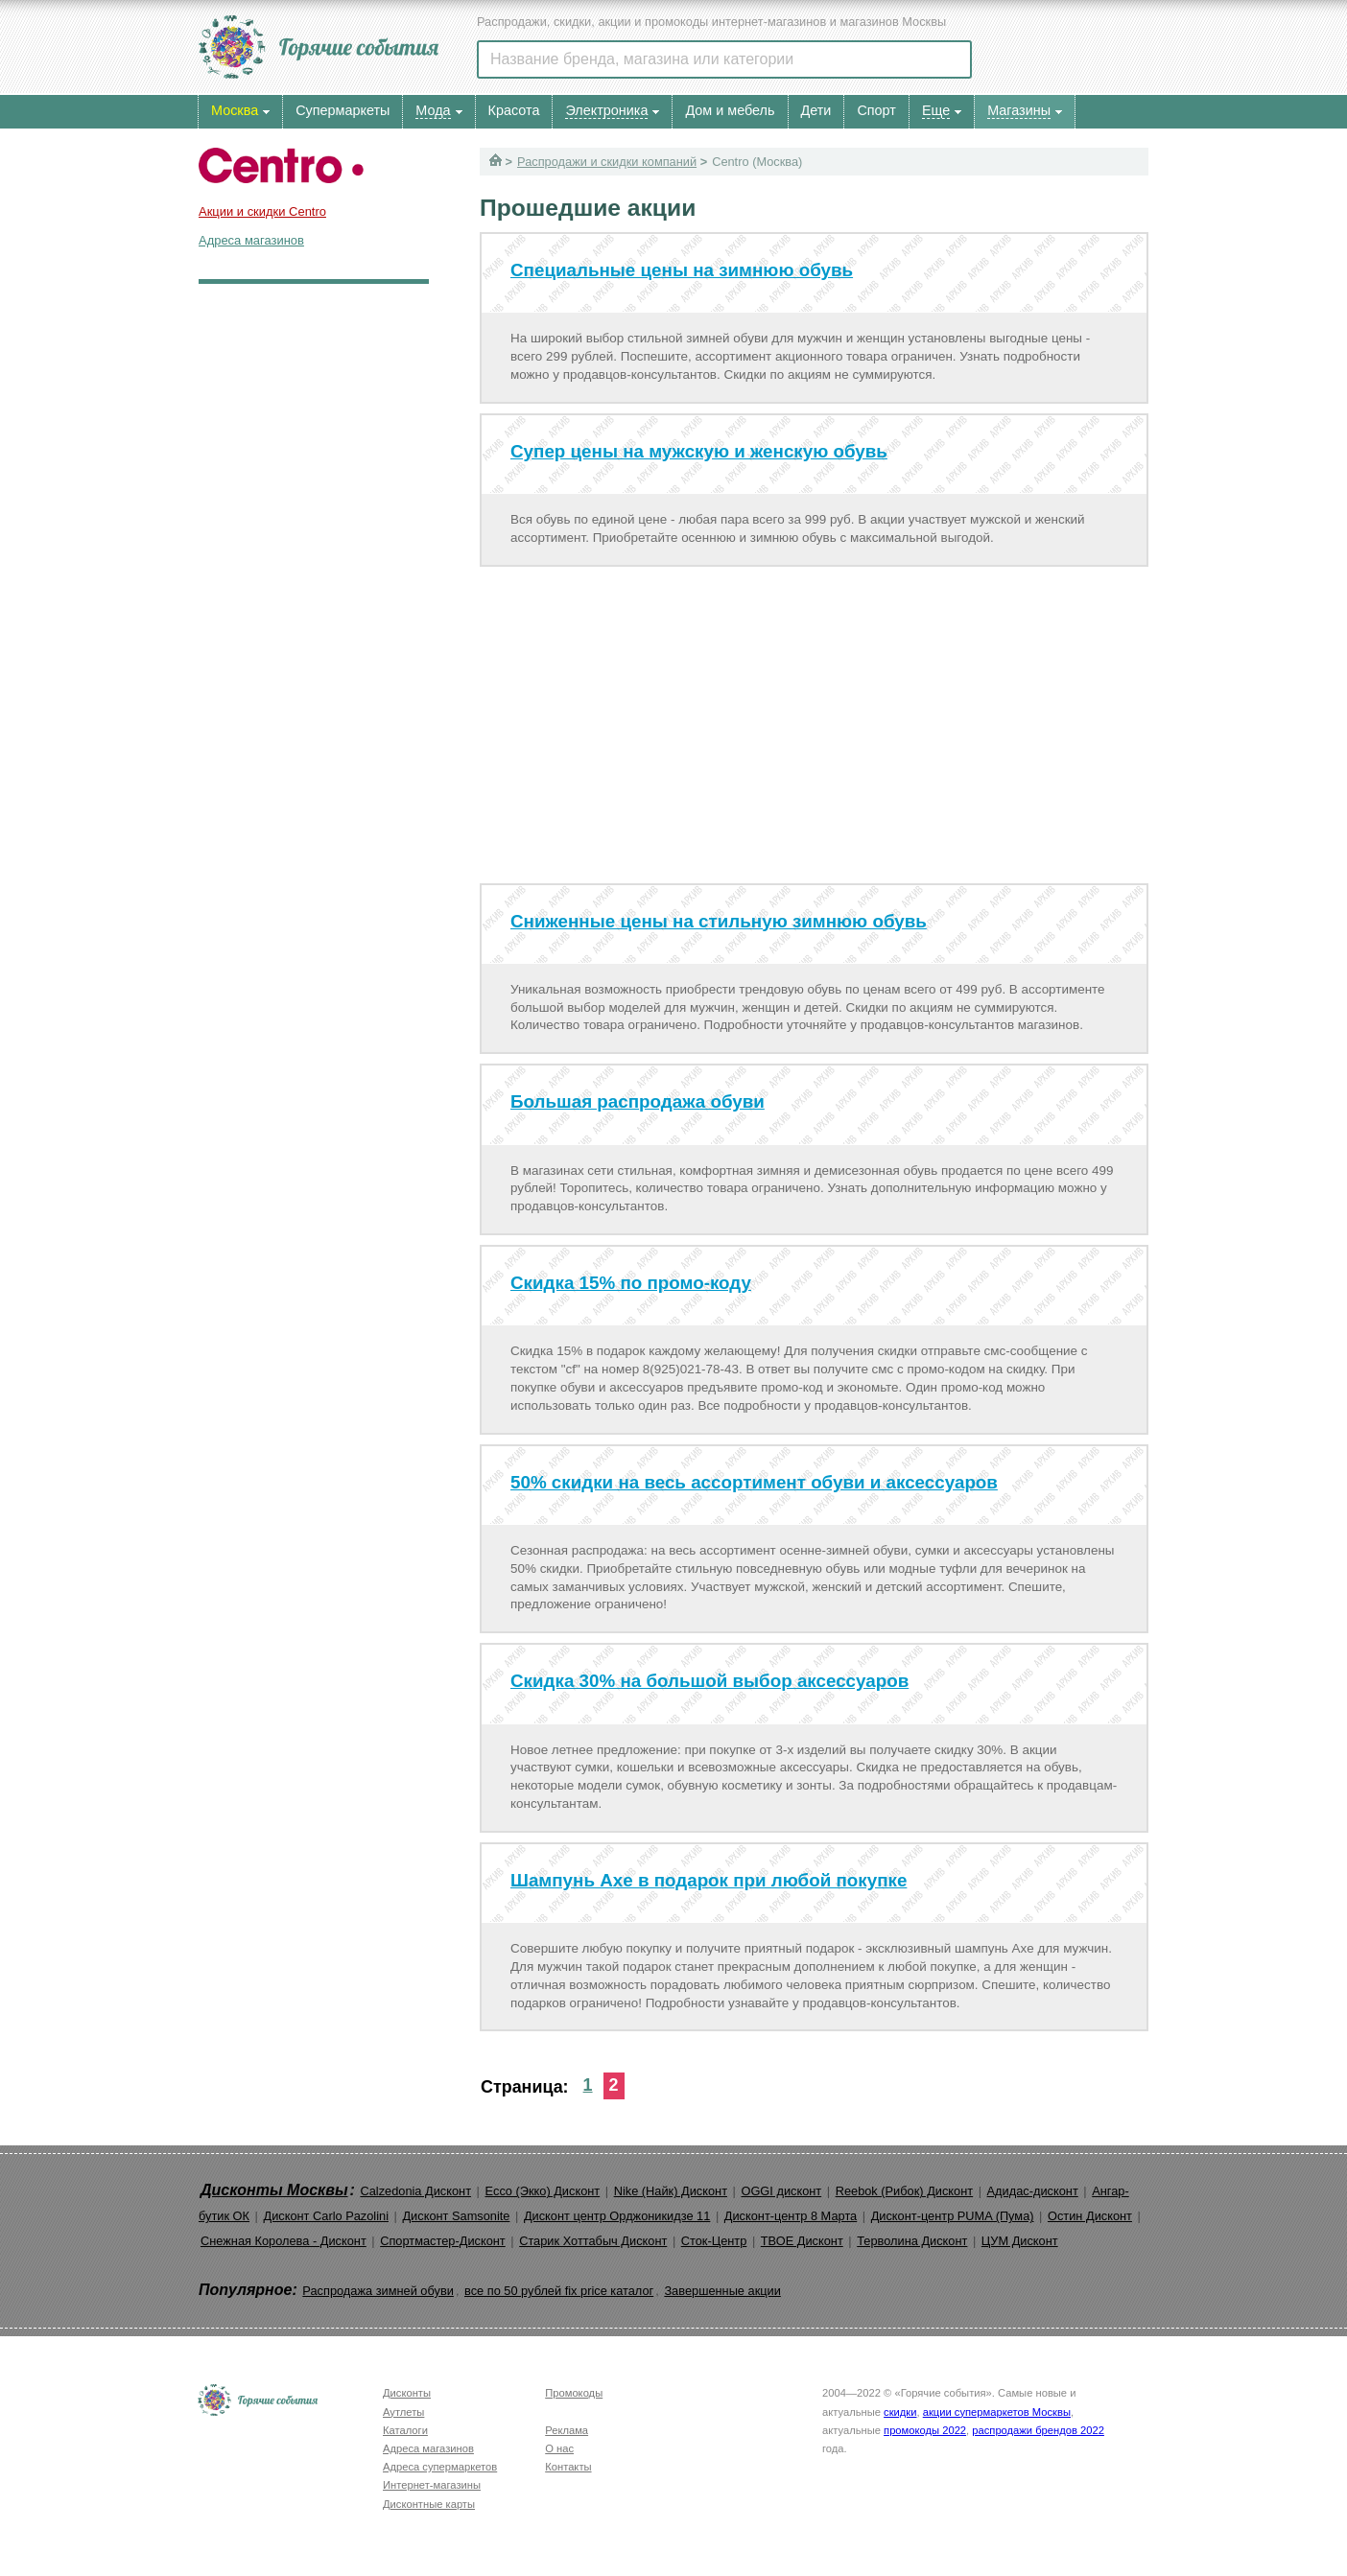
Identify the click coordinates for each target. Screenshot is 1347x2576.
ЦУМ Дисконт (1019, 2241)
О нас (559, 2448)
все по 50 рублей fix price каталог (558, 2290)
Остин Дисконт (1090, 2216)
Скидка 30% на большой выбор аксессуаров (709, 1681)
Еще (936, 110)
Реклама (566, 2430)
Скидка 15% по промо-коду (630, 1283)
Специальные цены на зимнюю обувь (681, 270)
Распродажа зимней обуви (378, 2290)
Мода (432, 110)
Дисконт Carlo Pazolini (326, 2216)
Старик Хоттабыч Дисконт (593, 2241)
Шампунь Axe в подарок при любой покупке (708, 1880)
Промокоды (574, 2393)
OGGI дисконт (781, 2191)
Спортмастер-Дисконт (443, 2241)
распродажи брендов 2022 (1038, 2430)
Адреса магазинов (251, 240)
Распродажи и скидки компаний (607, 161)
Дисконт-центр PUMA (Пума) (952, 2216)
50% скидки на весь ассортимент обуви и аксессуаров (754, 1482)
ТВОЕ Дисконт (802, 2241)
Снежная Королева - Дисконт (283, 2241)
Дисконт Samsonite (455, 2216)
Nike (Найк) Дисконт (670, 2191)
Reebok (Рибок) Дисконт (904, 2191)
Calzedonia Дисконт (415, 2191)
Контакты (568, 2466)
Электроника (606, 110)
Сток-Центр (714, 2241)
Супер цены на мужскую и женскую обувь (698, 451)
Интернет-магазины (432, 2485)
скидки (900, 2412)
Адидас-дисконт (1032, 2191)
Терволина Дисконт (912, 2241)
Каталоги (405, 2430)
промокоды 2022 (925, 2430)
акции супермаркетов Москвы (997, 2412)
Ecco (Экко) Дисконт (542, 2191)
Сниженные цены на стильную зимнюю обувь (718, 921)
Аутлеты (403, 2412)
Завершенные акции (722, 2290)
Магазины (1019, 110)
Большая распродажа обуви (637, 1101)
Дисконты (407, 2393)
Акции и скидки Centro (262, 211)
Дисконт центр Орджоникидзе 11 (617, 2216)
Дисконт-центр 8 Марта (790, 2216)
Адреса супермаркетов (440, 2466)
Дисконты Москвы (274, 2190)
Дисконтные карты (429, 2504)
